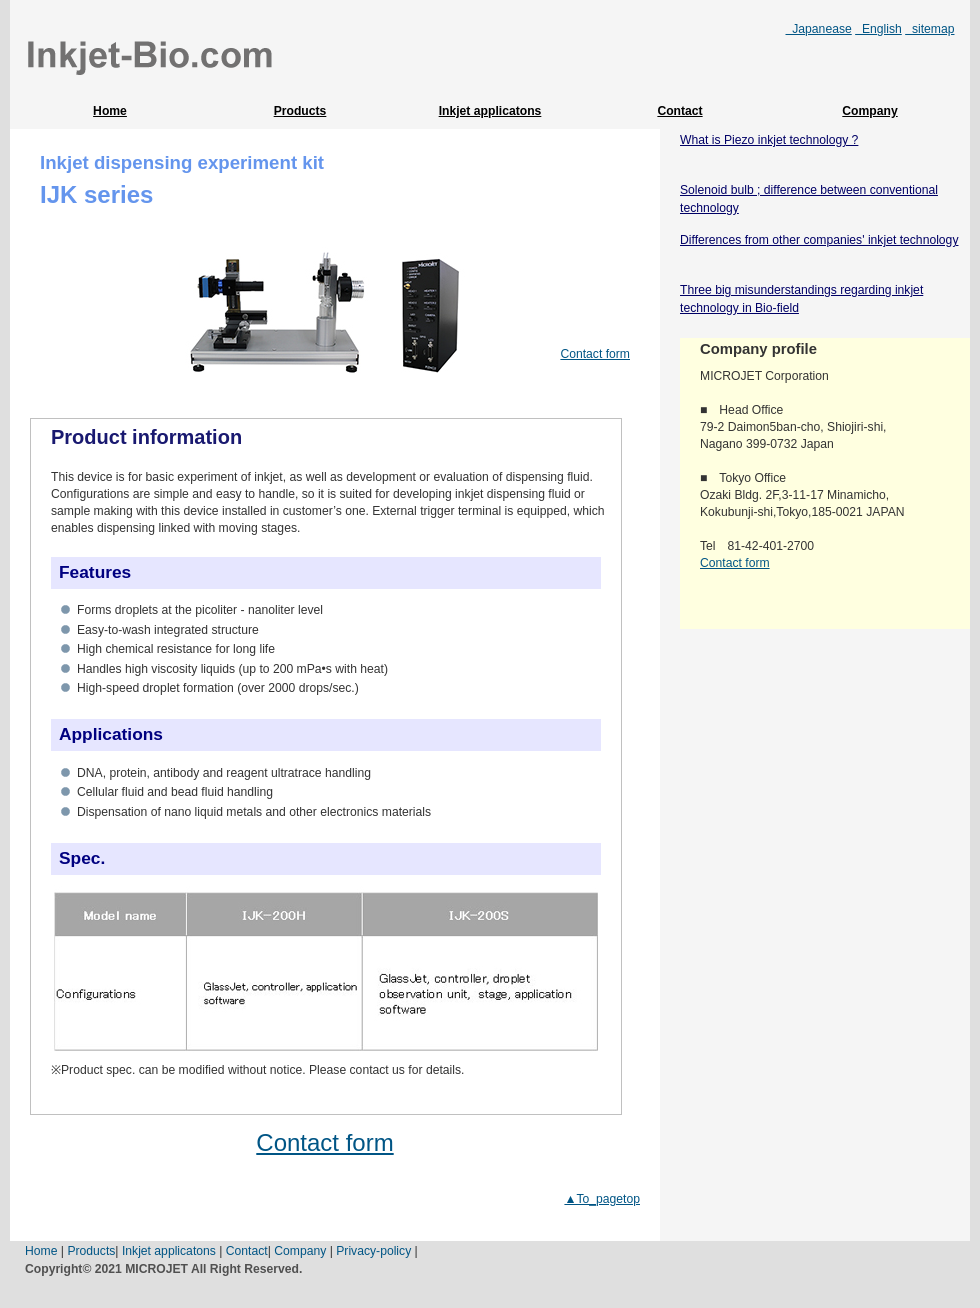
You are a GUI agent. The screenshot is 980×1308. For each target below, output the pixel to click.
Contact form (595, 354)
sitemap (929, 29)
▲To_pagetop (602, 1199)
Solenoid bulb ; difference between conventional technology (809, 199)
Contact (679, 111)
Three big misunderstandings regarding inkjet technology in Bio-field (801, 299)
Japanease (819, 29)
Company (869, 111)
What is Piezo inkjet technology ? (769, 140)
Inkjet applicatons (490, 111)
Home (110, 111)
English (878, 29)
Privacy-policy (373, 1251)
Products (300, 111)
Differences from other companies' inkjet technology (819, 240)
